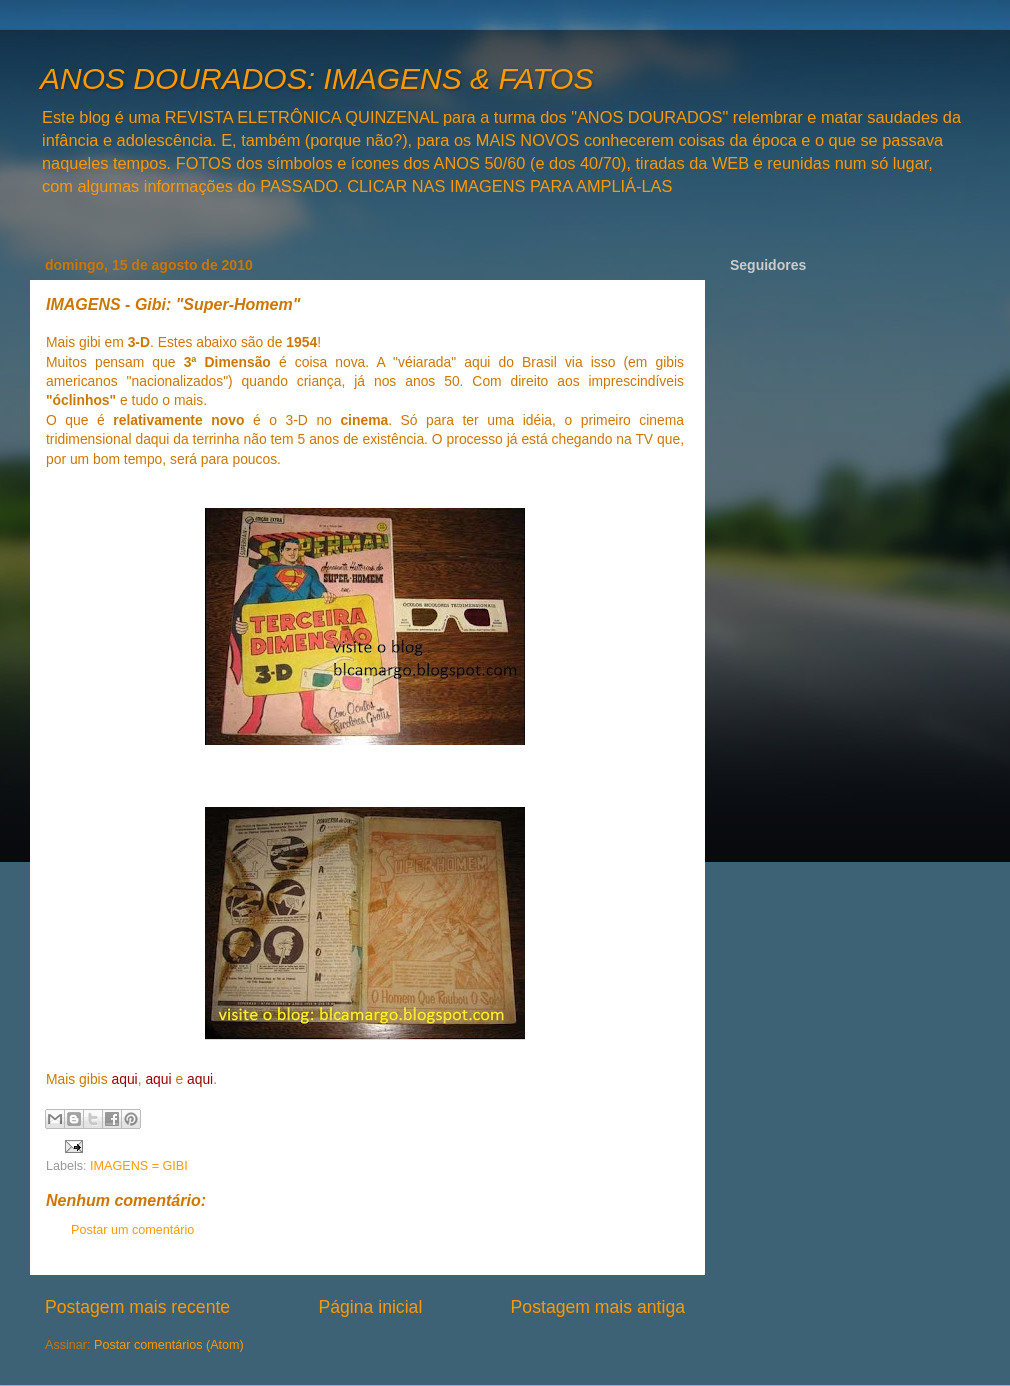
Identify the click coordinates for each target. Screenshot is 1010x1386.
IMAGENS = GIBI (139, 1166)
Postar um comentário (132, 1230)
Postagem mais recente (137, 1307)
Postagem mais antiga (598, 1307)
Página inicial (370, 1307)
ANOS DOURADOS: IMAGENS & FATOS (316, 78)
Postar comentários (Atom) (169, 1345)
